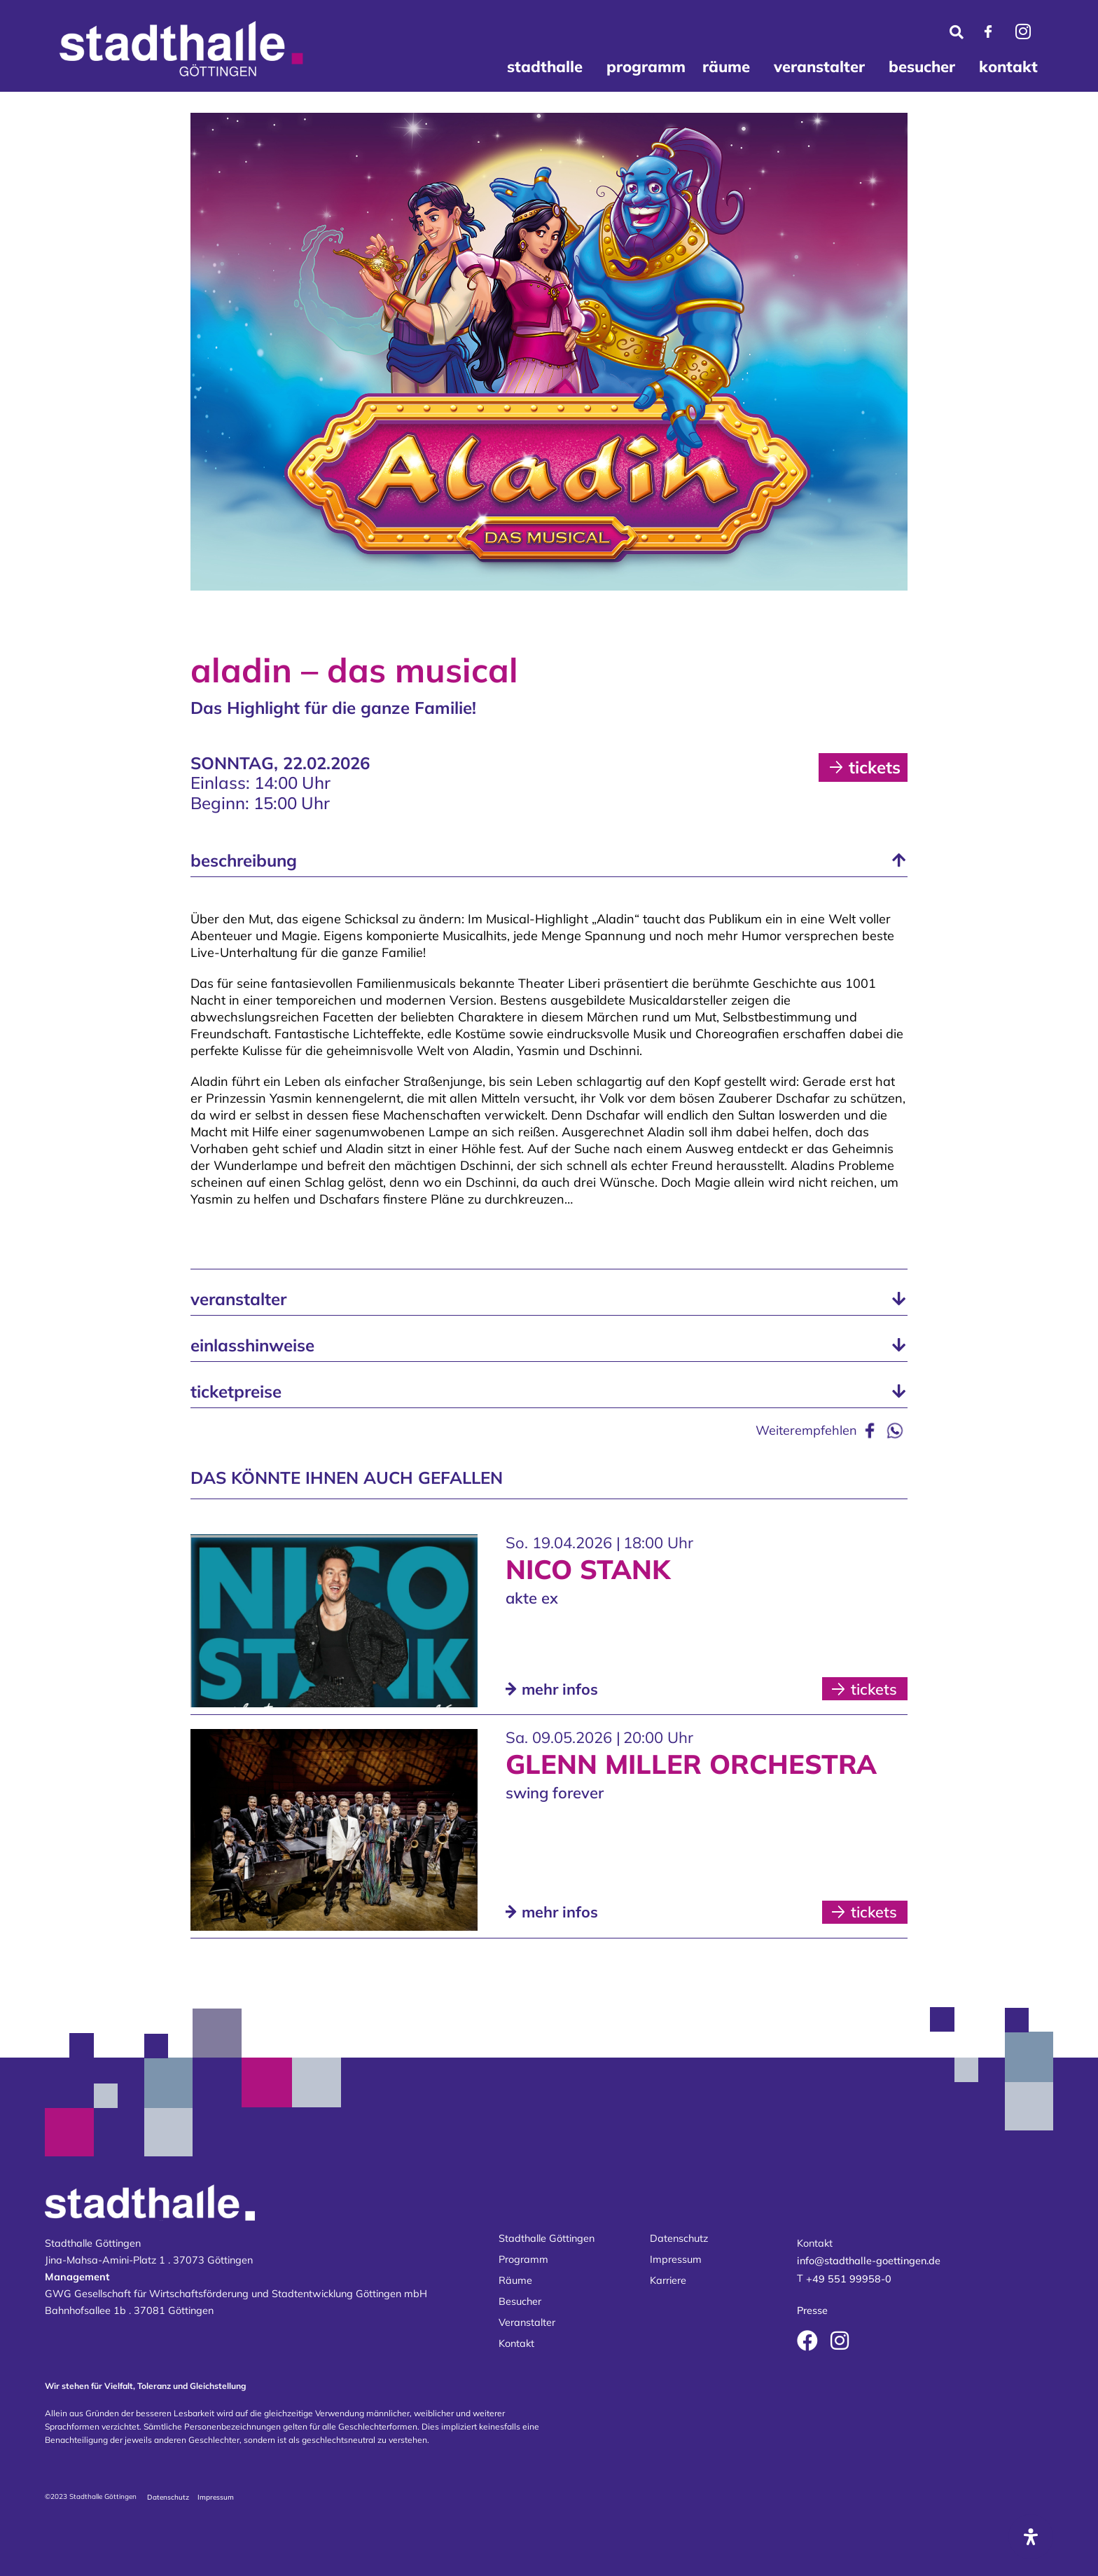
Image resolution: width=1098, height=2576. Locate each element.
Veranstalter (527, 2322)
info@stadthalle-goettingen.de (868, 2261)
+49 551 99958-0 (848, 2279)
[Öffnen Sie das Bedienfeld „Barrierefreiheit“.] (1030, 2536)
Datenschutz (679, 2238)
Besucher (520, 2301)
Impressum (676, 2259)
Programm (523, 2259)
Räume (515, 2280)
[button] (549, 861)
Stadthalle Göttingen (547, 2238)
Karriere (668, 2280)
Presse (812, 2311)
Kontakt (516, 2343)
